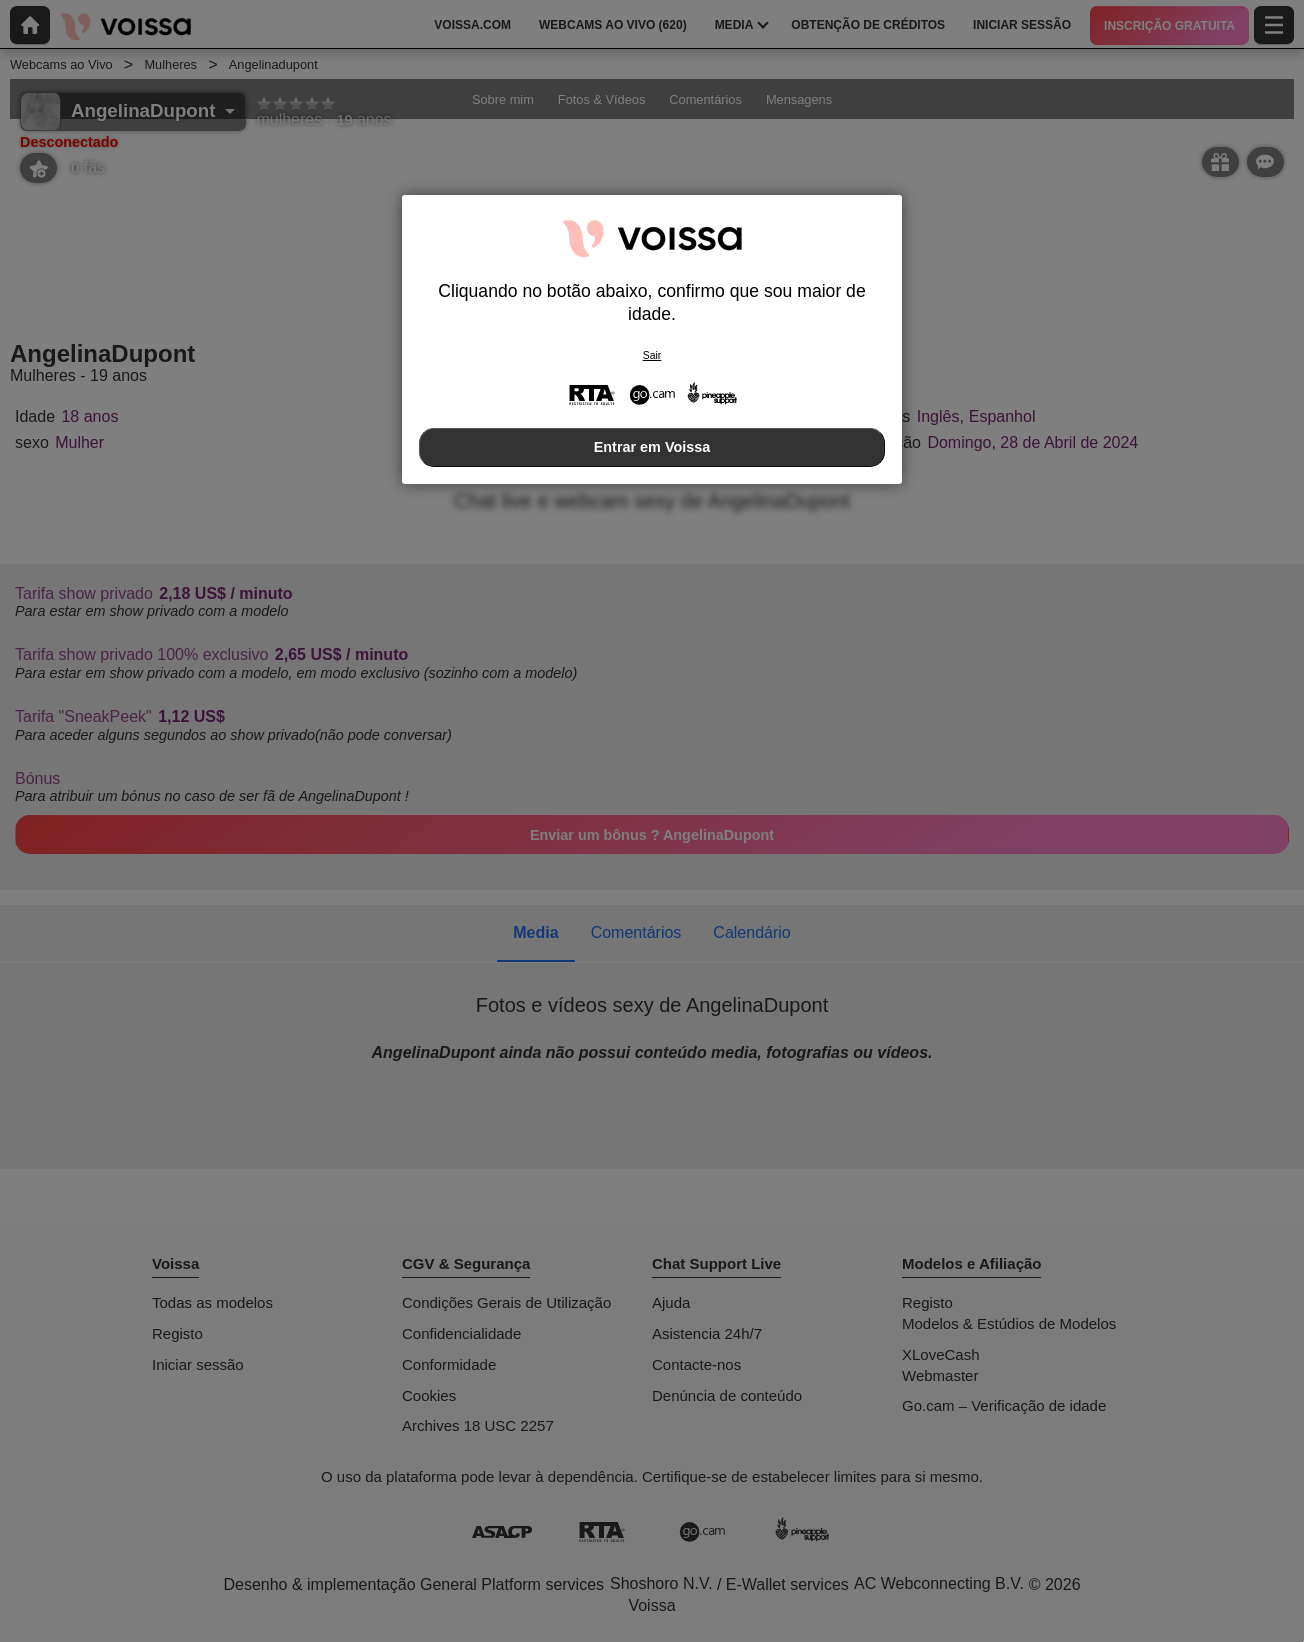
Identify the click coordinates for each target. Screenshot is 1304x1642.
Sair (652, 355)
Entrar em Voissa (652, 447)
